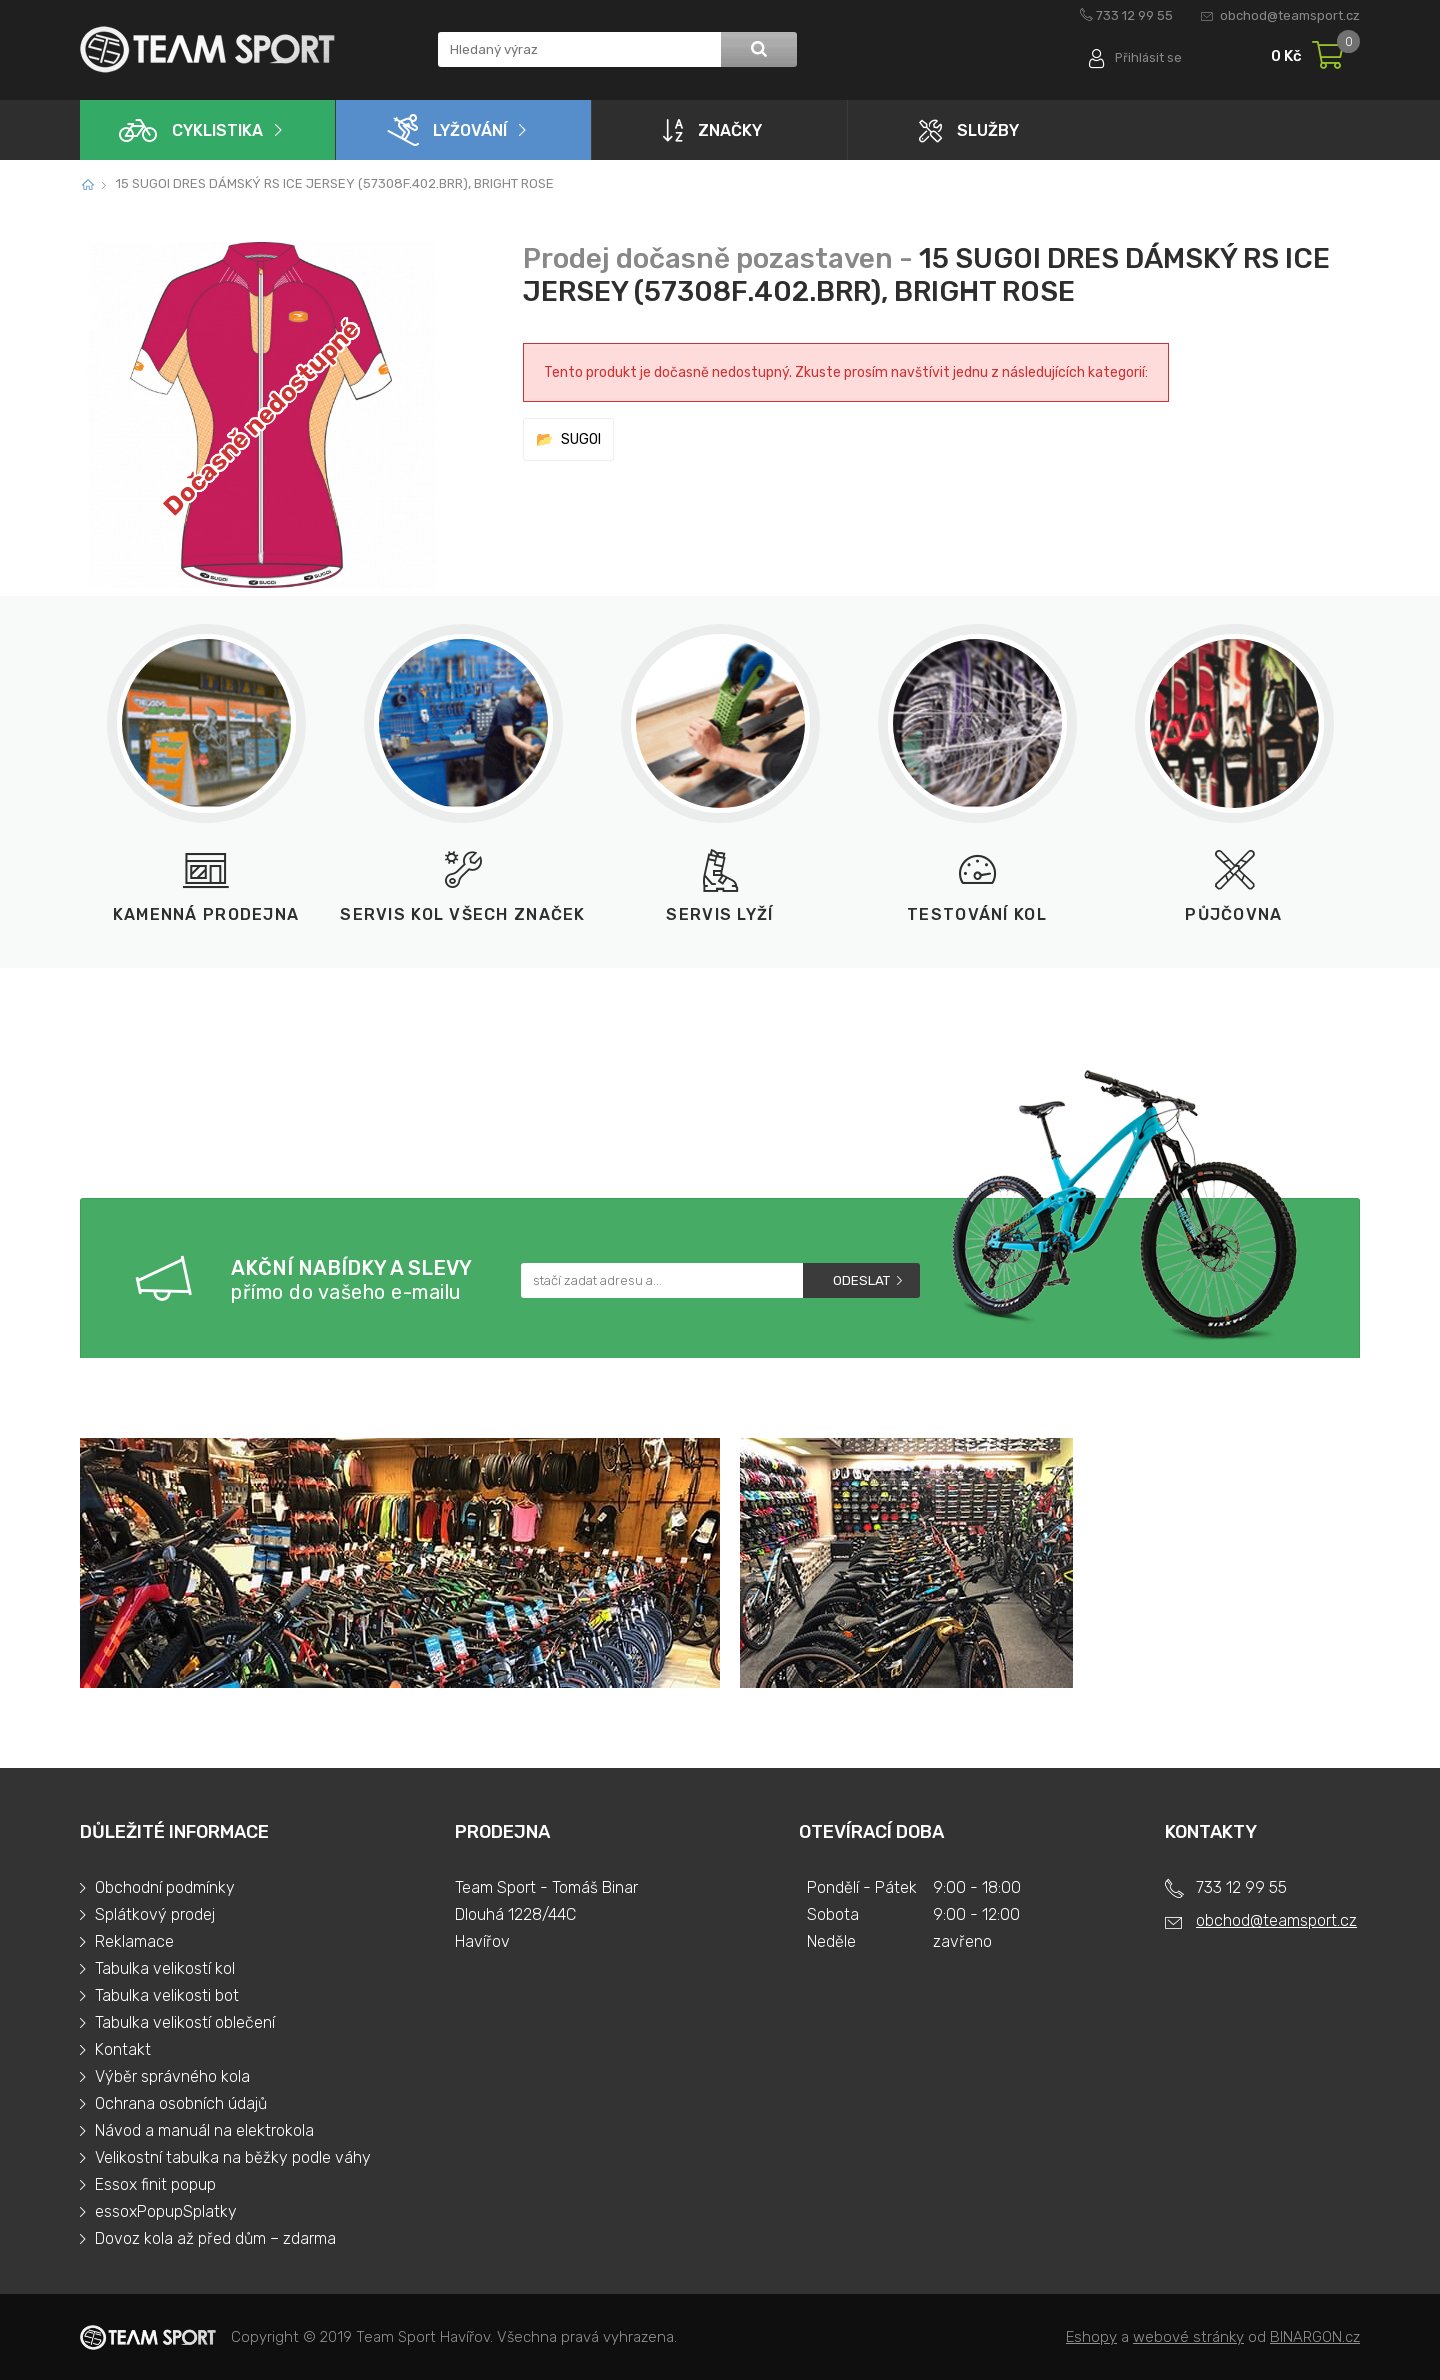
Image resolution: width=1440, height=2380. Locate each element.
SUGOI (581, 439)
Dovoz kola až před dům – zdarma (215, 2238)
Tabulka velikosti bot (167, 1995)
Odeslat (861, 1280)
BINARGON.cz (1315, 2337)
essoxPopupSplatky (166, 2211)
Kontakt (123, 2049)
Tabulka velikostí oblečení (185, 2022)
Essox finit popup (155, 2184)
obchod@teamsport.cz (1290, 15)
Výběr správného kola (172, 2076)
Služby (969, 130)
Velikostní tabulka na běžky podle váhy (233, 2157)
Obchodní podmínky (165, 1887)
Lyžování (447, 130)
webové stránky (1188, 2337)
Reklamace (134, 1941)
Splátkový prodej (155, 1914)
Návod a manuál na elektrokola (204, 2130)
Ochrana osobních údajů (181, 2103)
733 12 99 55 (1134, 15)
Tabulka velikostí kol (165, 1968)
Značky (712, 130)
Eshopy (1091, 2337)
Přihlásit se (1147, 57)
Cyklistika (191, 130)
